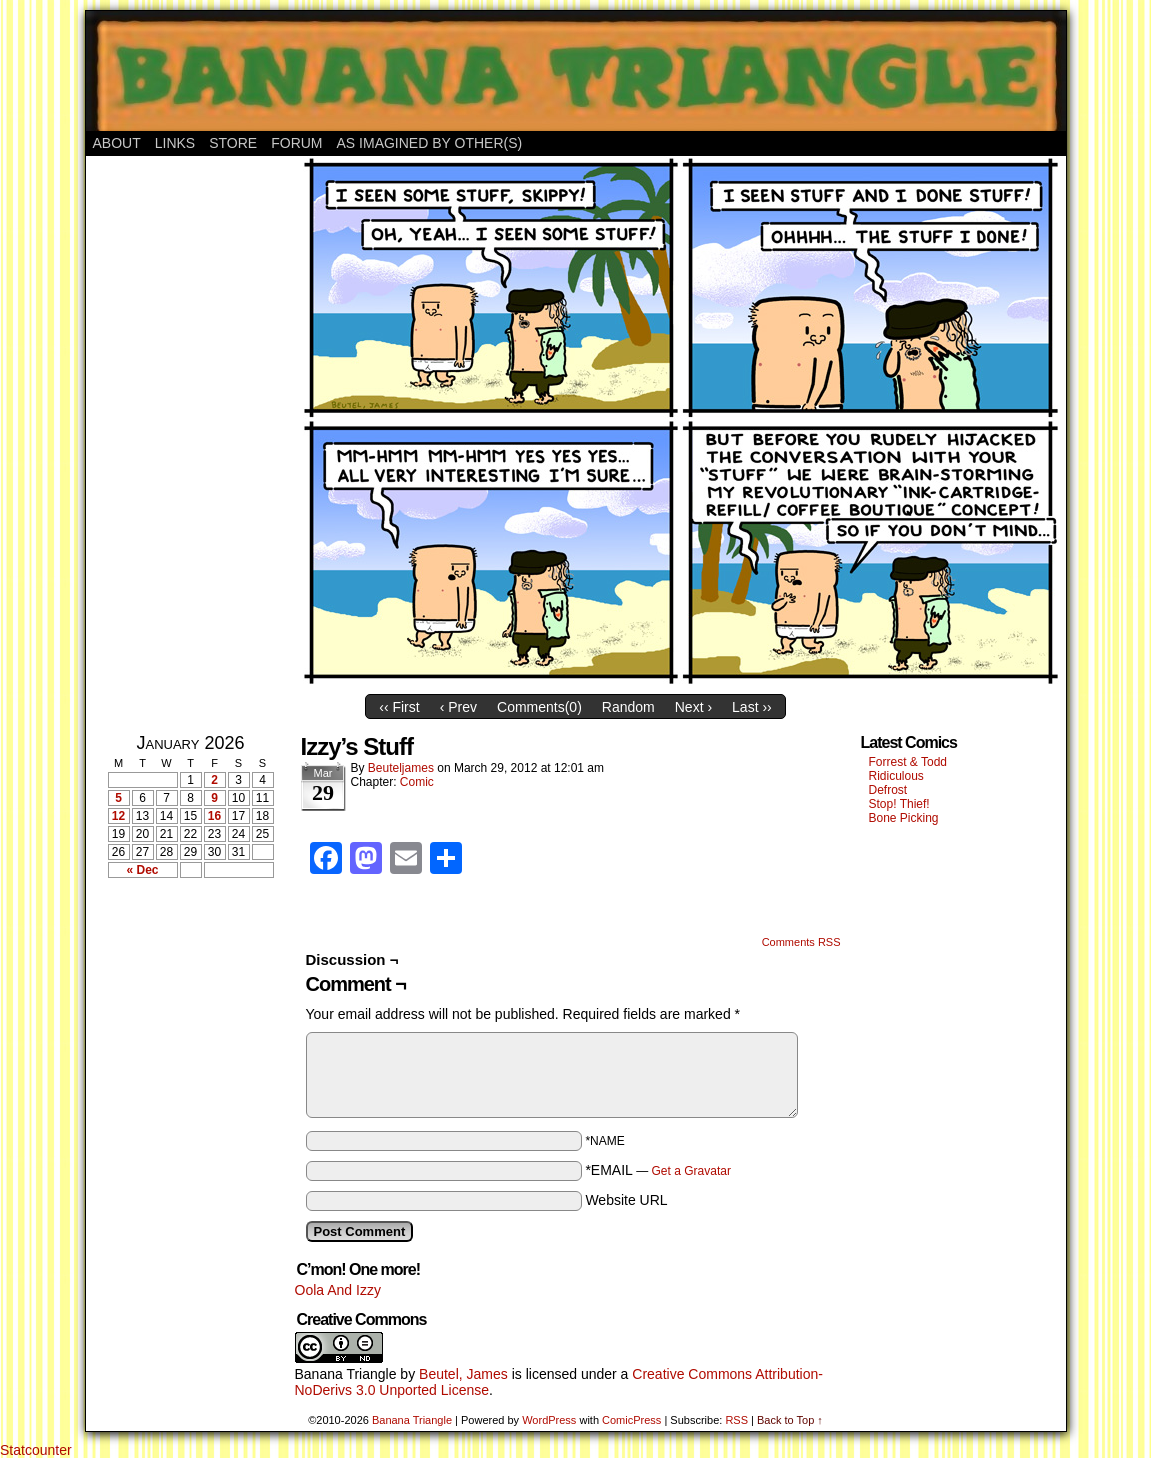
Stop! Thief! (899, 804)
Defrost (888, 790)
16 (214, 816)
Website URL (626, 1200)
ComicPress (631, 1420)
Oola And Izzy (338, 1290)
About (117, 143)
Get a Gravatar (691, 1171)
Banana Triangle (346, 1374)
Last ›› (752, 707)
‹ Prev (458, 707)
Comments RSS (801, 942)
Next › (693, 707)
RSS (736, 1420)
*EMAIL (658, 1170)
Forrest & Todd (908, 762)
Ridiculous (896, 776)
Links (175, 143)
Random (628, 707)
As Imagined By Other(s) (430, 143)
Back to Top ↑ (790, 1420)
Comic (417, 782)
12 (118, 816)
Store (233, 143)
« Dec (142, 870)
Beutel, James (463, 1374)
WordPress (549, 1420)
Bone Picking (904, 818)
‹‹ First (399, 707)
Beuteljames (401, 768)
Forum (296, 143)
